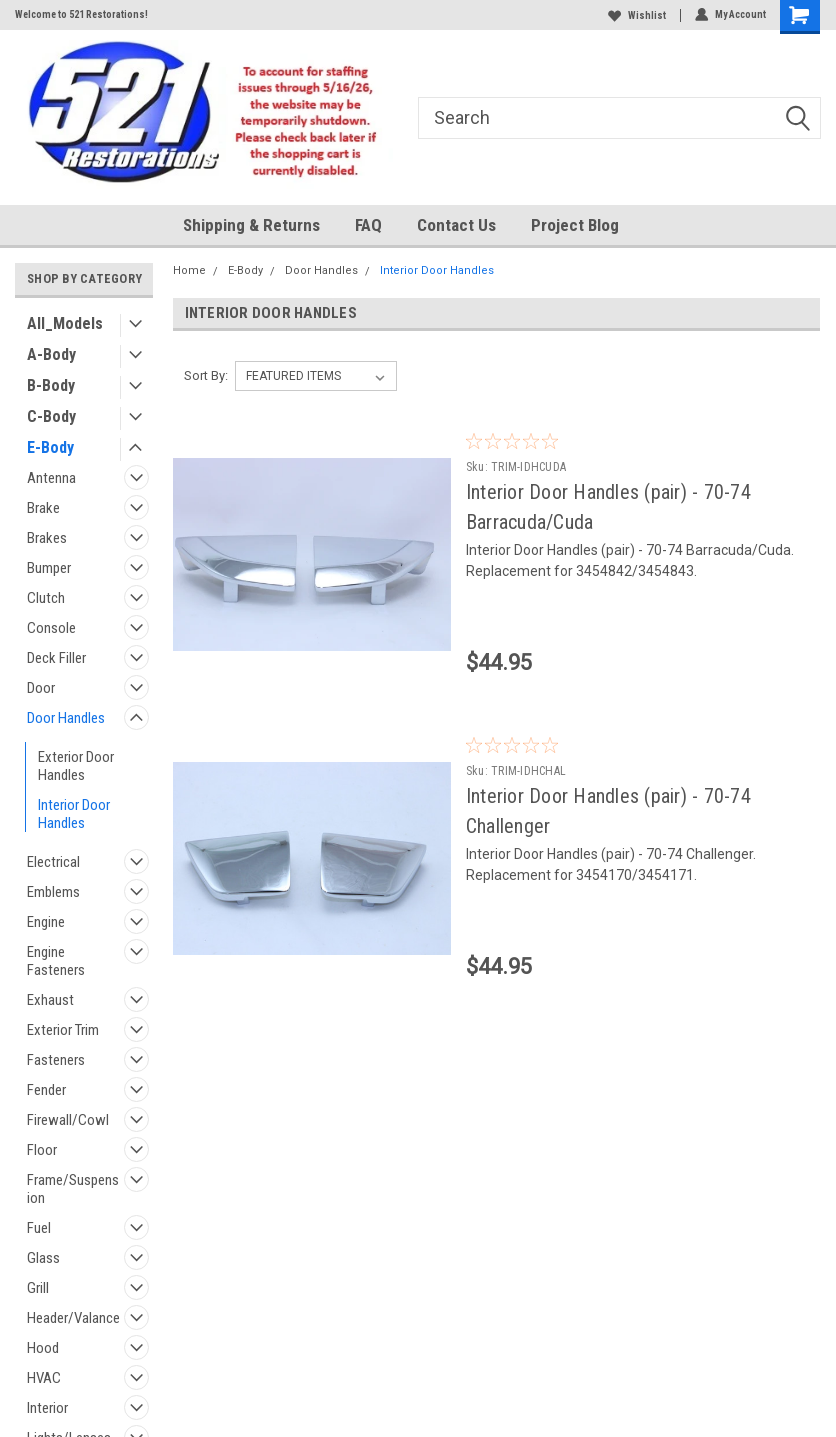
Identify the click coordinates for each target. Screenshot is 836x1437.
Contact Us (456, 225)
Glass (43, 1258)
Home (189, 270)
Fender (46, 1090)
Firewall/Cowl (68, 1120)
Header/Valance (73, 1318)
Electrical (53, 862)
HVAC (44, 1378)
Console (51, 628)
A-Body (51, 354)
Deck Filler (56, 658)
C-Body (51, 416)
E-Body (50, 447)
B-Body (51, 385)
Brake (43, 508)
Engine (46, 922)
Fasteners (56, 1060)
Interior (47, 1408)
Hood (43, 1348)
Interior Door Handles (74, 814)
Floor (42, 1150)
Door (41, 688)
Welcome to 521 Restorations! (81, 14)
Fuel (39, 1228)
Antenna (51, 478)
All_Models (65, 323)
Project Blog (575, 225)
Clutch (46, 598)
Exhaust (50, 1000)
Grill (38, 1288)
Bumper (49, 568)
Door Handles (66, 718)
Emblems (53, 892)
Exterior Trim (63, 1030)
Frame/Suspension (73, 1189)
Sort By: (206, 375)
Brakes (47, 538)
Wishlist (637, 15)
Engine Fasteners (56, 961)
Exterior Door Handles (76, 766)
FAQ (368, 225)
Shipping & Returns (251, 225)
